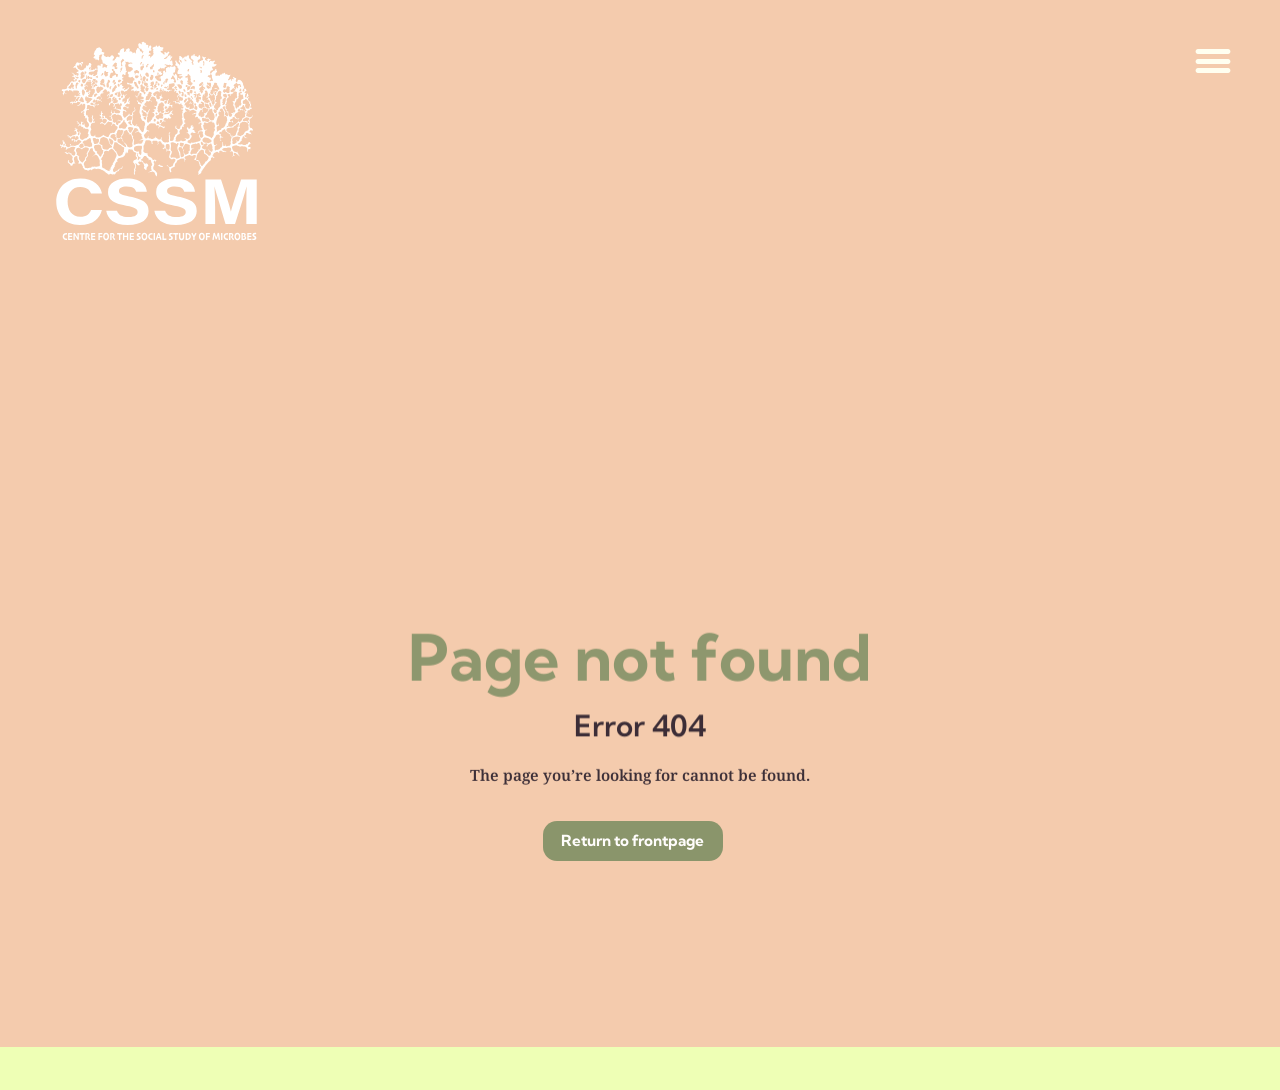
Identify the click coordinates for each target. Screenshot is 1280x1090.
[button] (1213, 61)
